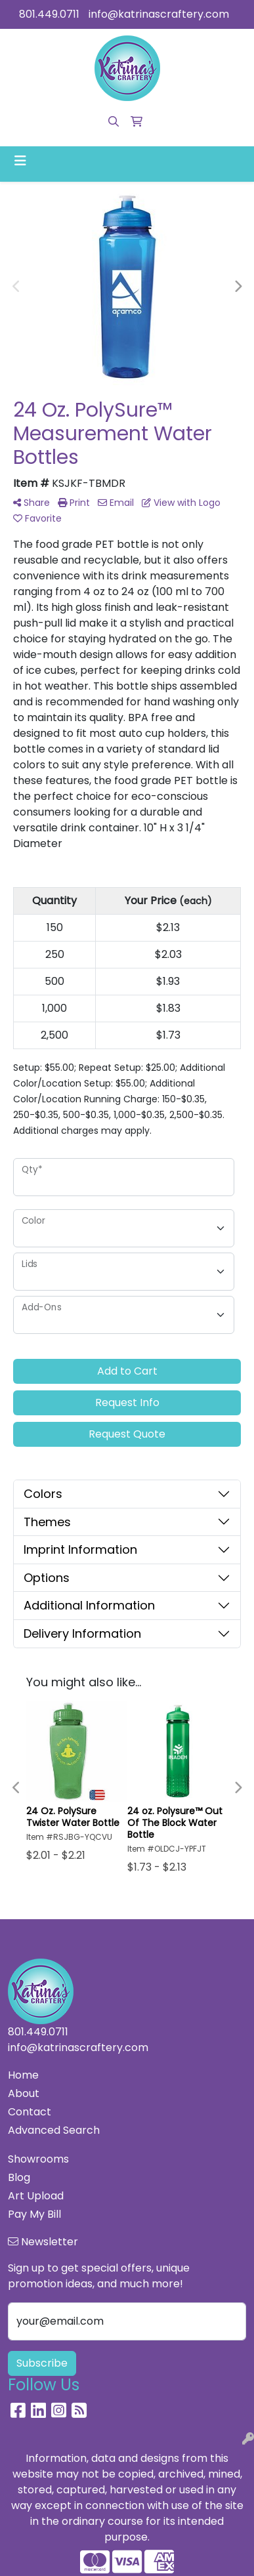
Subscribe (42, 2363)
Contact (29, 2111)
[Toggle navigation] (20, 161)
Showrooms (38, 2159)
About (23, 2093)
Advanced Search (54, 2130)
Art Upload (36, 2195)
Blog (19, 2177)
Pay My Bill (34, 2214)
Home (23, 2075)
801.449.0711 (49, 14)
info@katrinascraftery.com (159, 14)
